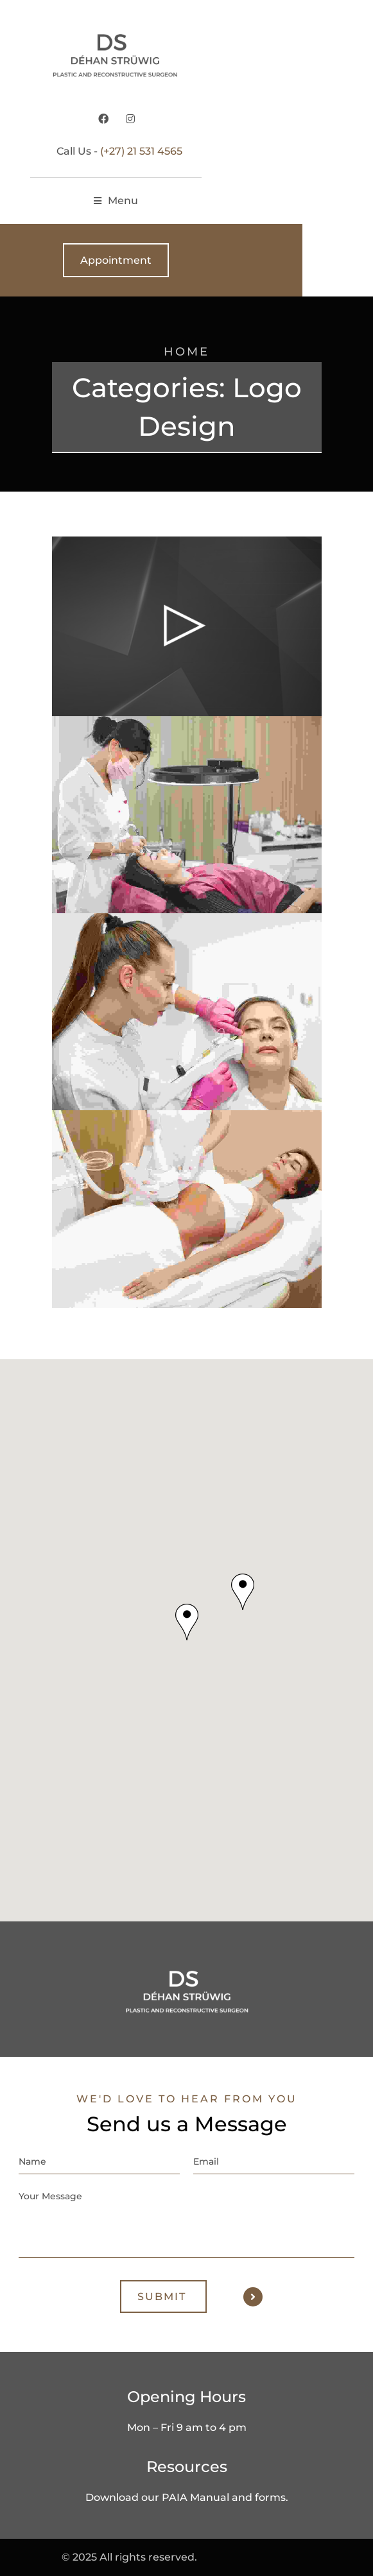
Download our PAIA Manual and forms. (186, 2497)
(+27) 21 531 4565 (212, 151)
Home (186, 352)
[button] (186, 1622)
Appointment (186, 260)
